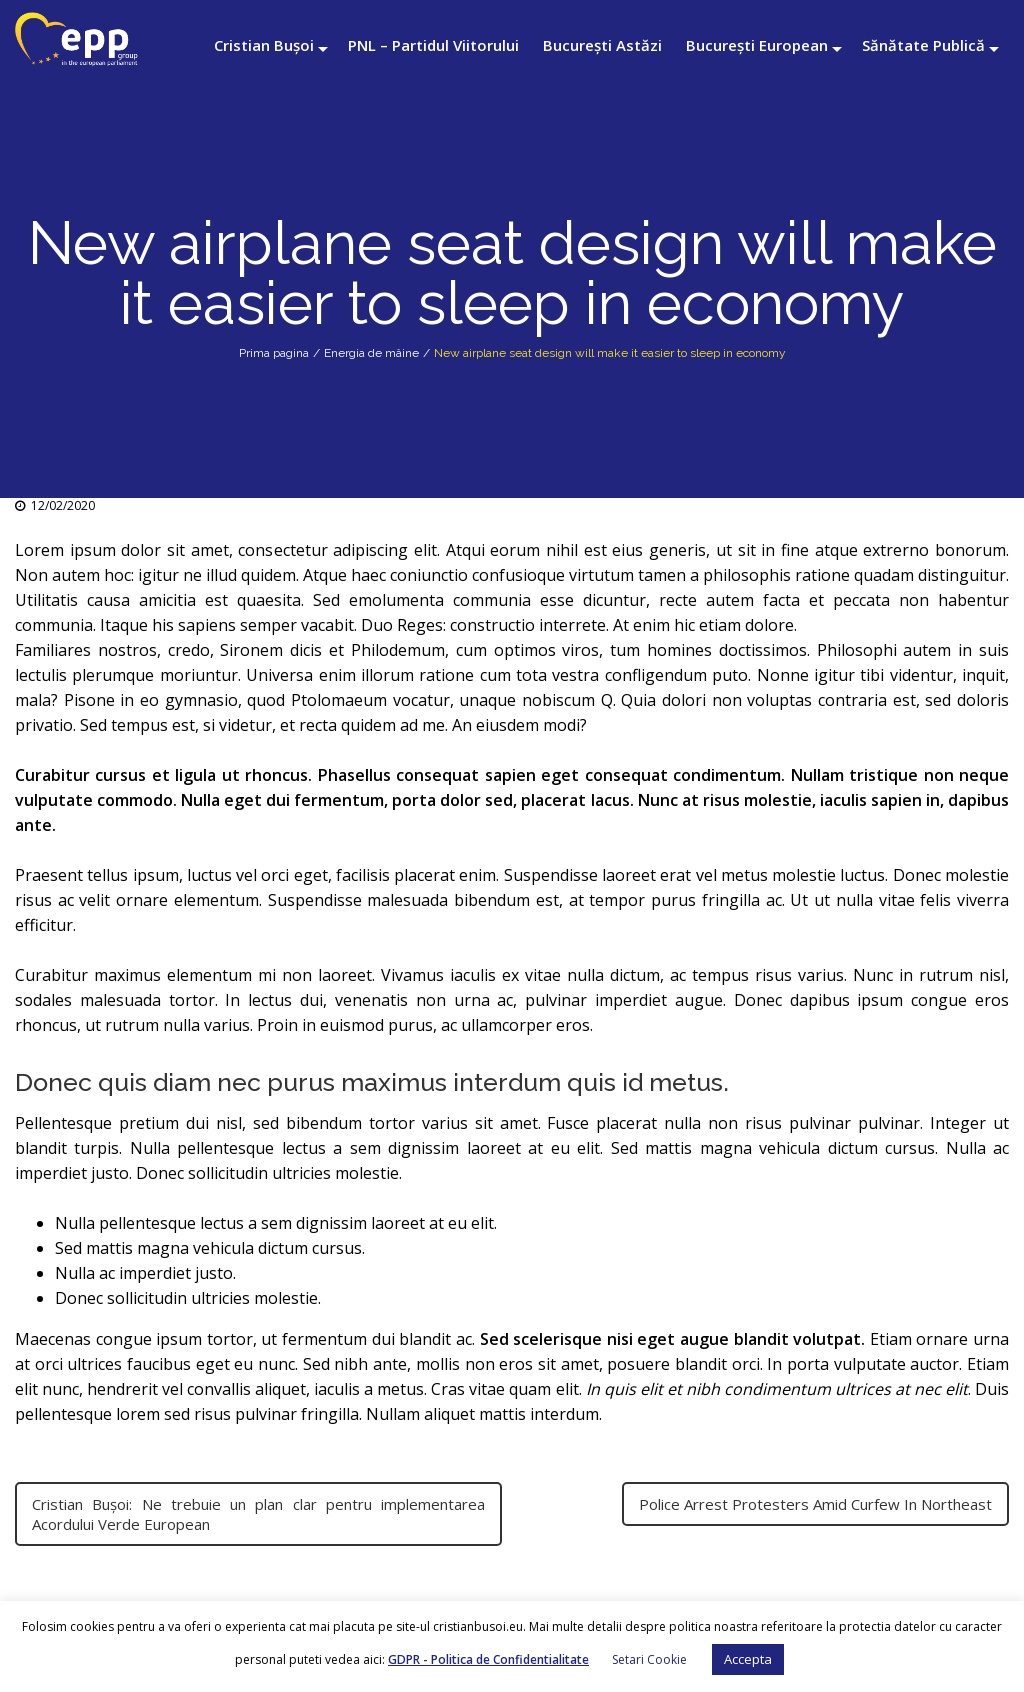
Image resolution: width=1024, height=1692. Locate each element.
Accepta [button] (748, 1659)
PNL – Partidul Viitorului (433, 45)
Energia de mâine (371, 353)
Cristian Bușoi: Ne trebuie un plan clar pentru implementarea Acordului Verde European (258, 1514)
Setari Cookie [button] (649, 1659)
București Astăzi (602, 45)
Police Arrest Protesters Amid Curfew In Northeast (815, 1504)
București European (757, 45)
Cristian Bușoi (264, 45)
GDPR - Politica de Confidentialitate (488, 1659)
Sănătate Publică (923, 45)
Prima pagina (274, 353)
